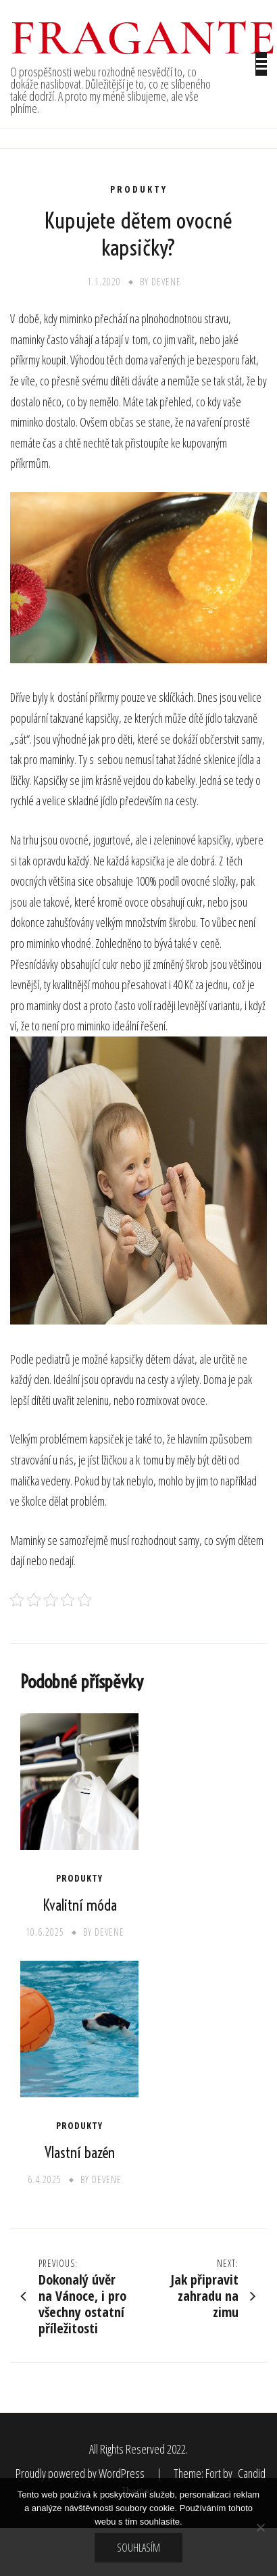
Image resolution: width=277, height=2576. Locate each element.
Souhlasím (138, 2547)
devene (166, 281)
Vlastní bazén (80, 2152)
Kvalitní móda (80, 1905)
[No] (260, 2527)
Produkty (139, 189)
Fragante (143, 38)
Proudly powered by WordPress (81, 2473)
